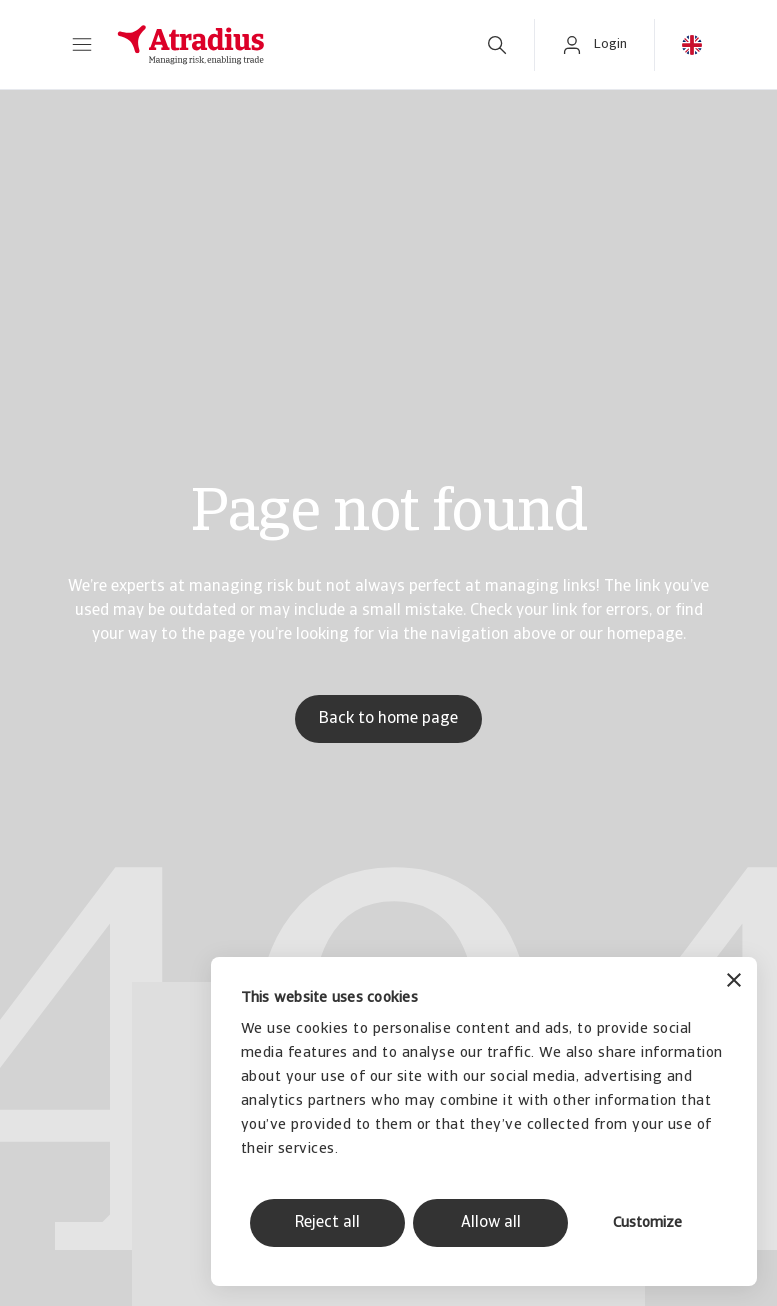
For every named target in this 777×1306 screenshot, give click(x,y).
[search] (497, 45)
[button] (82, 45)
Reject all (327, 1223)
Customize (647, 1223)
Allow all (491, 1223)
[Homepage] (280, 45)
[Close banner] (734, 982)
